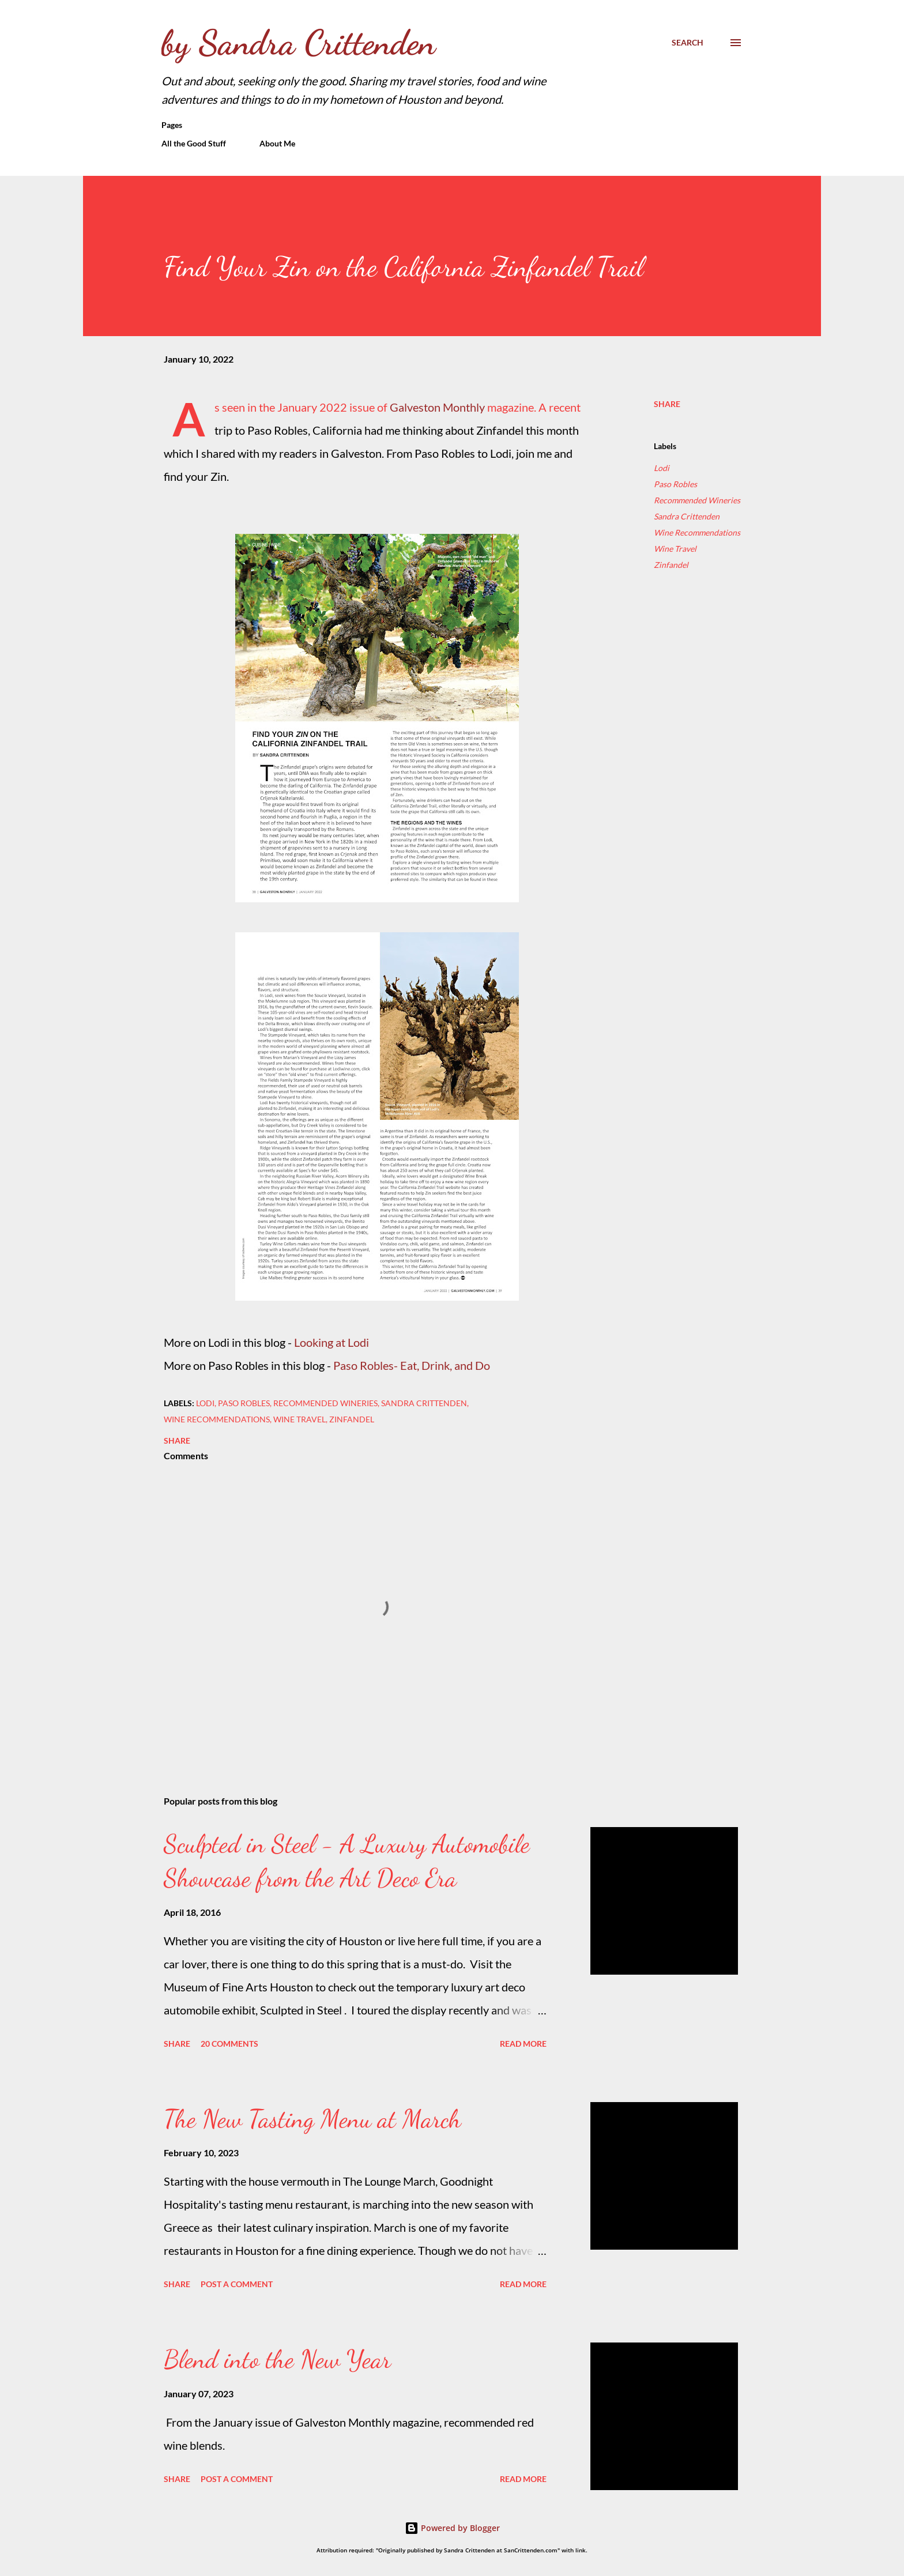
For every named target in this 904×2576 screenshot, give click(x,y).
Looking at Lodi (331, 1342)
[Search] (687, 42)
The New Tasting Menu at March (312, 2119)
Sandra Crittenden (687, 516)
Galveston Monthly (437, 407)
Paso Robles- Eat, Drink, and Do (411, 1365)
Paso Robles (675, 484)
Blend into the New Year (277, 2359)
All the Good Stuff (193, 143)
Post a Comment (237, 2284)
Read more (523, 2043)
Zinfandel (671, 565)
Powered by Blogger (452, 2527)
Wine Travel (675, 548)
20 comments (229, 2043)
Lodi (661, 468)
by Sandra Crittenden (298, 42)
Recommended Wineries (697, 500)
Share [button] (667, 404)
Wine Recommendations (697, 532)
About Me (277, 143)
